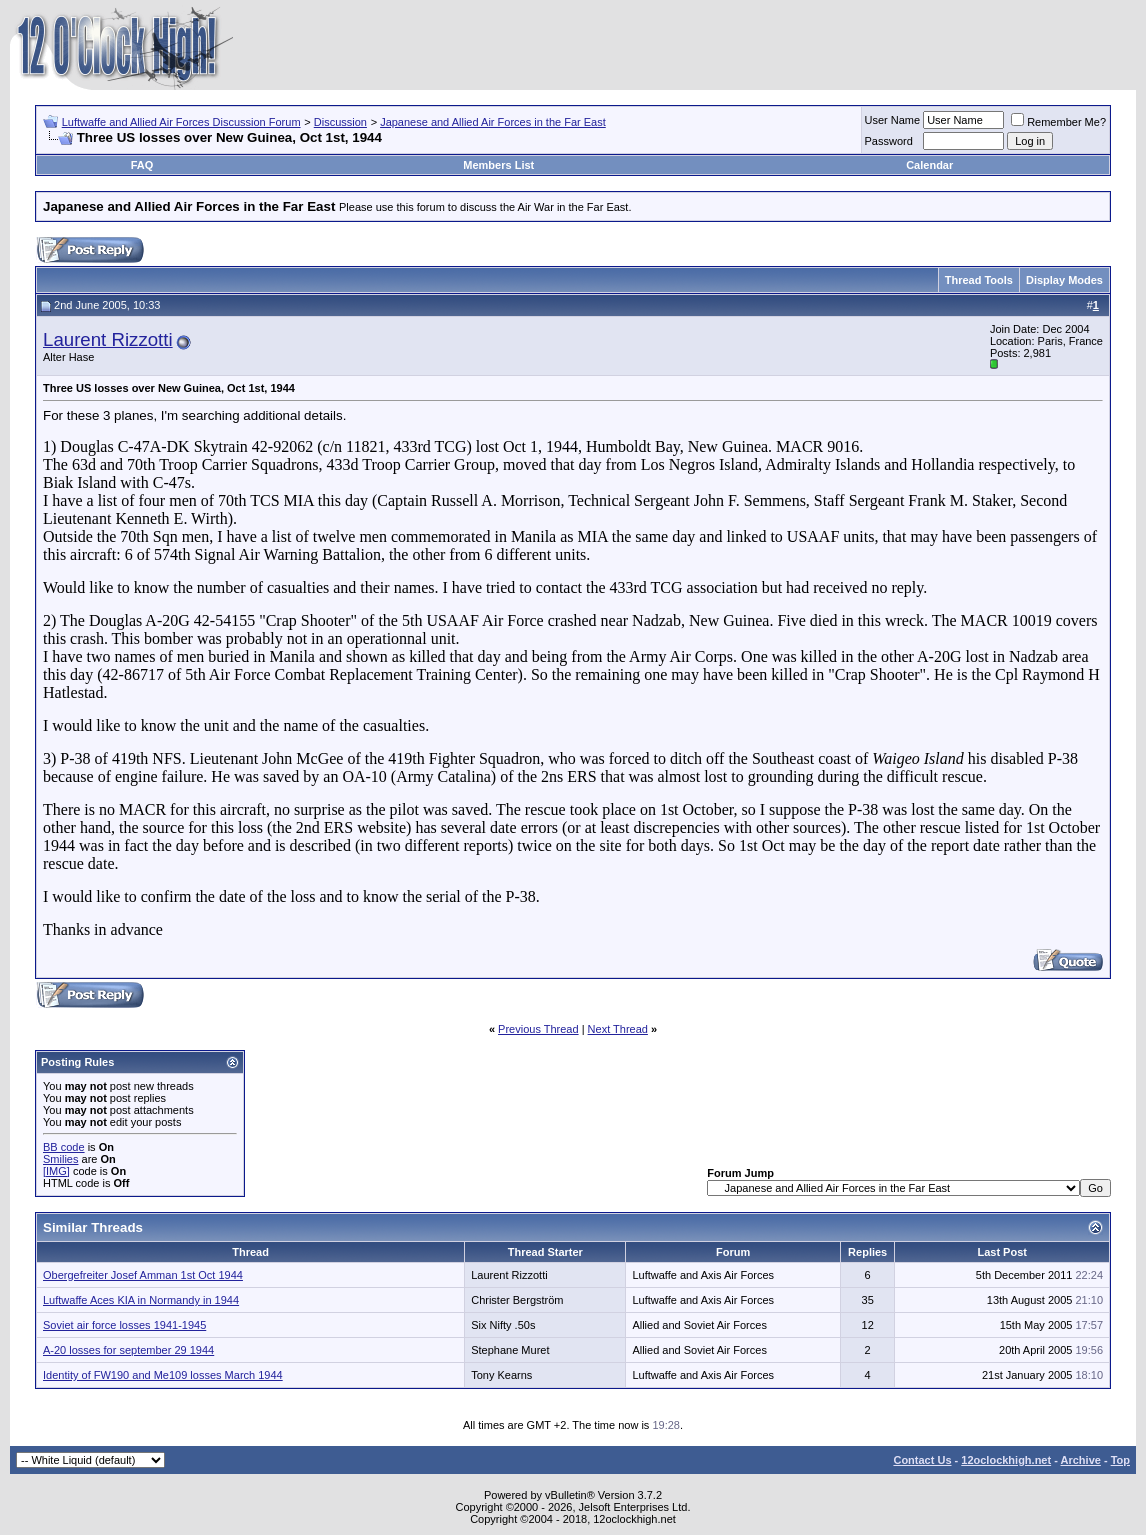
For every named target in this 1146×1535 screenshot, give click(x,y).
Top (1120, 1460)
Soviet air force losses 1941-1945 (124, 1325)
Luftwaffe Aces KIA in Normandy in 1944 (141, 1300)
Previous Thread (538, 1029)
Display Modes (1064, 280)
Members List (498, 165)
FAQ (142, 165)
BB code (64, 1147)
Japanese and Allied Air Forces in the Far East (493, 122)
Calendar (929, 165)
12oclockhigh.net (1006, 1460)
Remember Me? (1058, 122)
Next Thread (618, 1029)
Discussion (340, 122)
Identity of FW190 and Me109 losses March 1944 (163, 1375)
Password (889, 141)
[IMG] (56, 1171)
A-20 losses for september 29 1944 (128, 1350)
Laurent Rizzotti (108, 339)
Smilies (60, 1159)
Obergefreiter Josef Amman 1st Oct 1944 (143, 1275)
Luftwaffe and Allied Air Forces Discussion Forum (181, 122)
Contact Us (922, 1460)
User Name (893, 120)
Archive (1081, 1460)
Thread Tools (979, 280)
